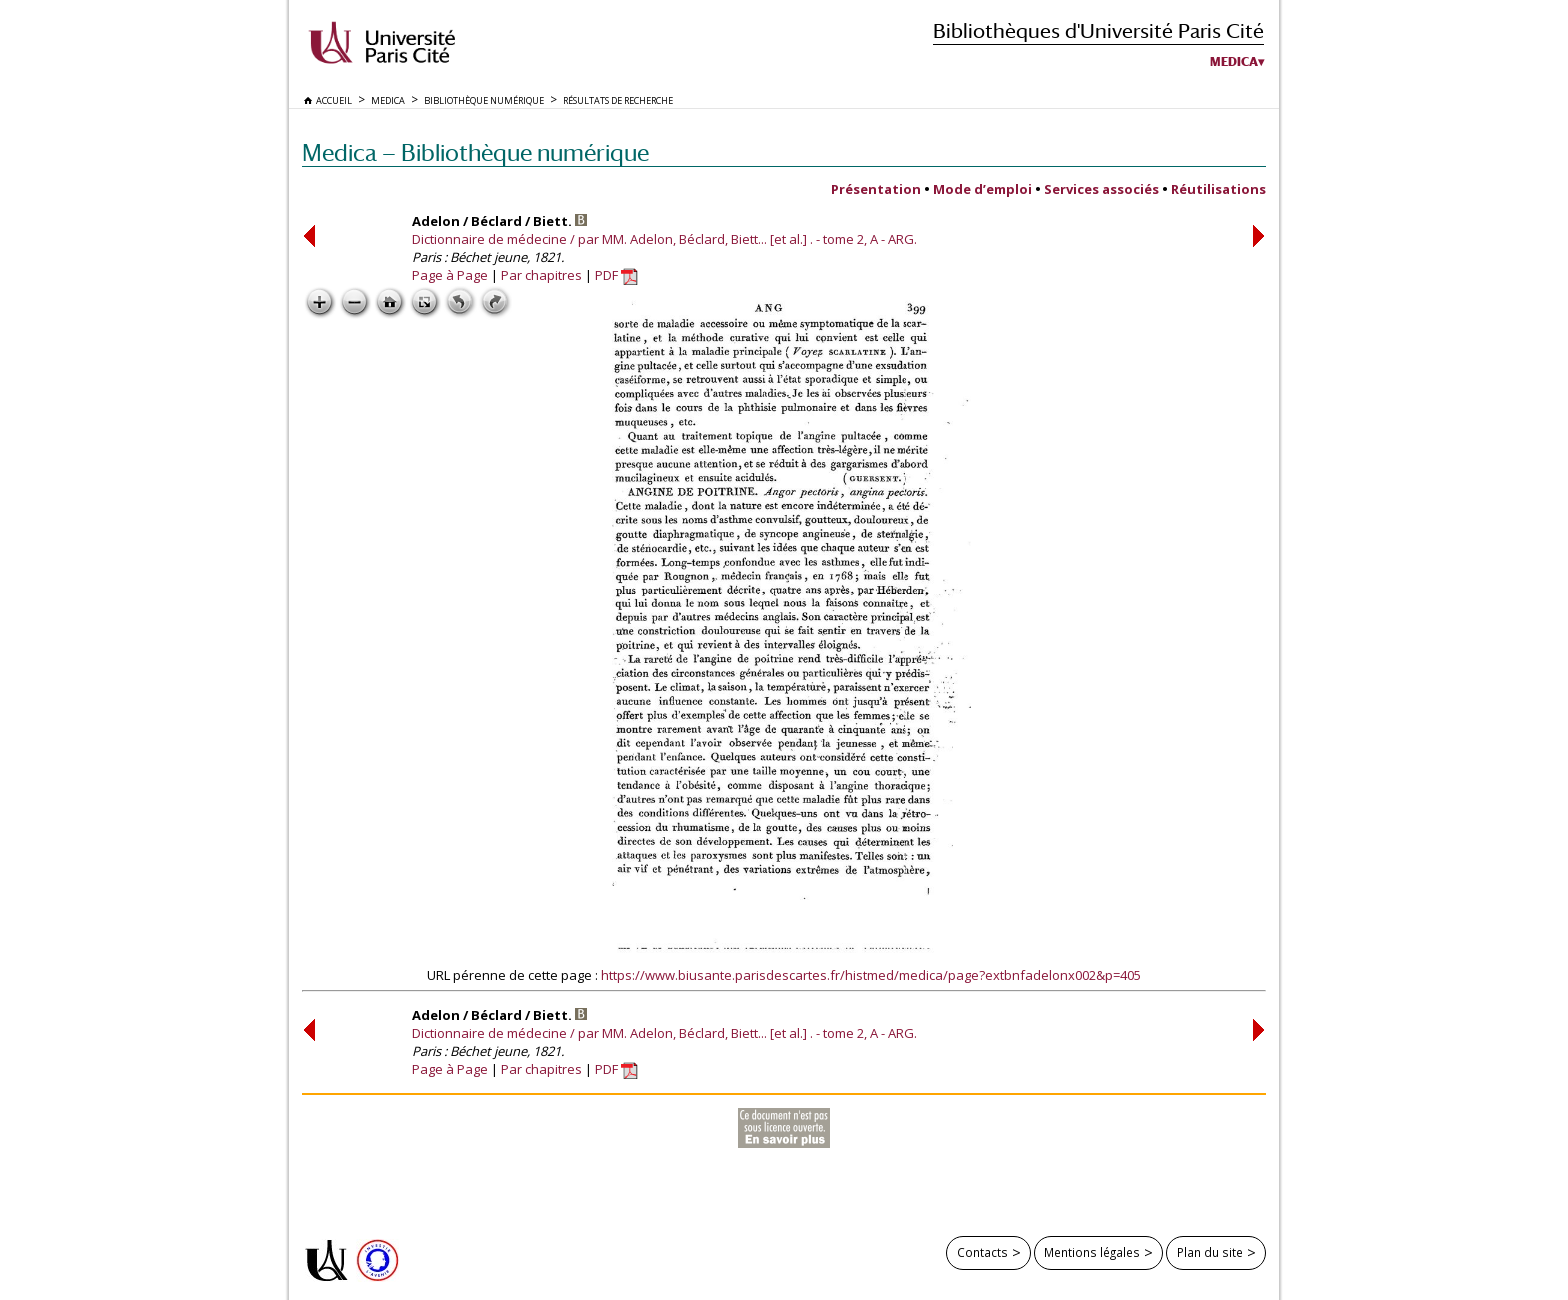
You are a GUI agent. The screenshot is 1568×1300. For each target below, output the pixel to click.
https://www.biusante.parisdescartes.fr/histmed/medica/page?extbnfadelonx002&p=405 (871, 975)
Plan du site (1210, 1252)
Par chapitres (541, 275)
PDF (616, 275)
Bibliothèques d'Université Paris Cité (1098, 30)
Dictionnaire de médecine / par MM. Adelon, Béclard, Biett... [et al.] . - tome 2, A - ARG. (664, 239)
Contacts (982, 1252)
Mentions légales (1092, 1252)
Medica (1234, 62)
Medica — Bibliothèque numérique (475, 152)
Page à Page (450, 275)
